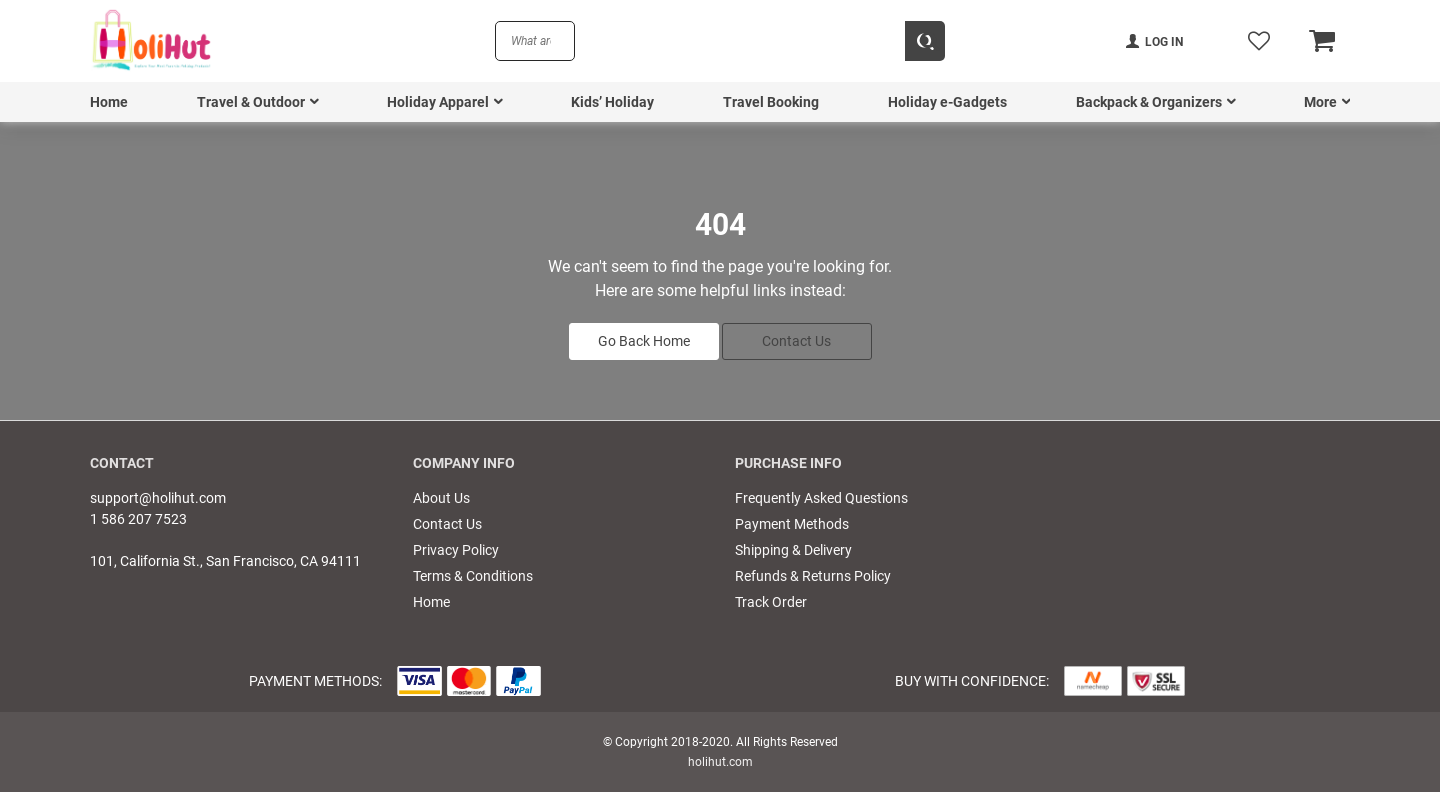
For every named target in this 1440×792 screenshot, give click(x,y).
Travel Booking (771, 102)
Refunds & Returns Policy (813, 576)
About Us (441, 498)
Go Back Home (644, 341)
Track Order (771, 602)
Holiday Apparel (438, 102)
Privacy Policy (456, 550)
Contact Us (796, 341)
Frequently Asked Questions (821, 498)
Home (109, 102)
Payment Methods (792, 524)
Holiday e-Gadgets (947, 102)
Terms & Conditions (473, 576)
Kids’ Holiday (612, 102)
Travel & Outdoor (251, 102)
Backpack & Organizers (1149, 102)
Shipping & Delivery (793, 550)
